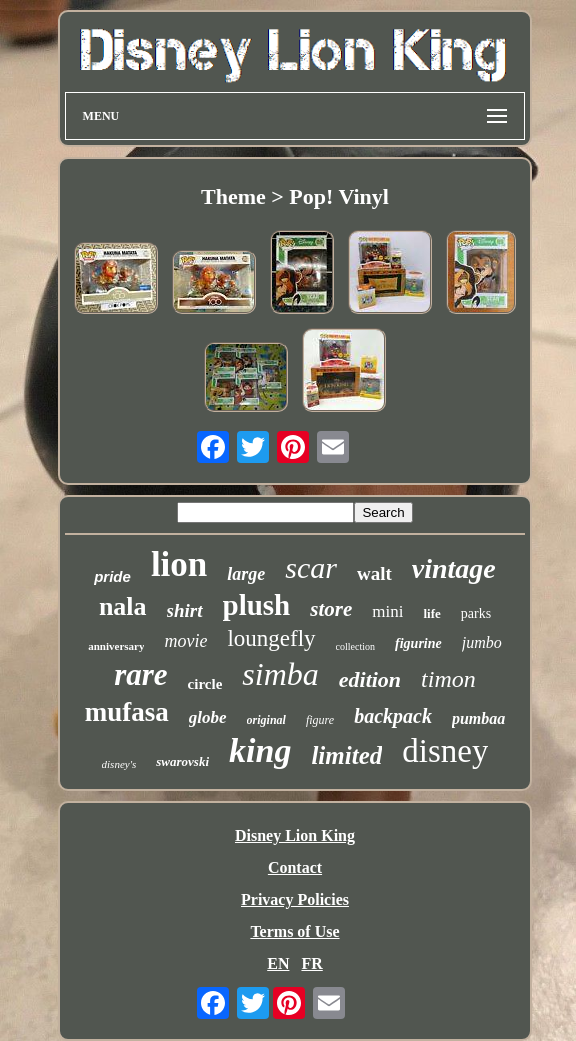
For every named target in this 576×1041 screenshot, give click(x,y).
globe (208, 717)
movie (185, 641)
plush (257, 605)
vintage (454, 568)
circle (205, 684)
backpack (393, 716)
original (266, 720)
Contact (295, 867)
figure (320, 720)
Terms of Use (294, 931)
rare (140, 674)
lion (179, 564)
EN (278, 963)
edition (370, 679)
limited (346, 755)
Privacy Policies (295, 899)
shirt (185, 610)
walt (374, 573)
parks (476, 613)
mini (387, 611)
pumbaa (478, 718)
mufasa (127, 712)
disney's (119, 764)
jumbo (482, 642)
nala (123, 606)
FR (311, 963)
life (431, 613)
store (331, 609)
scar (311, 567)
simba (280, 674)
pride (112, 576)
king (260, 750)
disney (445, 751)
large (246, 574)
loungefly (271, 638)
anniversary (116, 646)
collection (355, 646)
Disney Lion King (295, 835)
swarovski (182, 761)
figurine (418, 643)
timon (448, 679)
